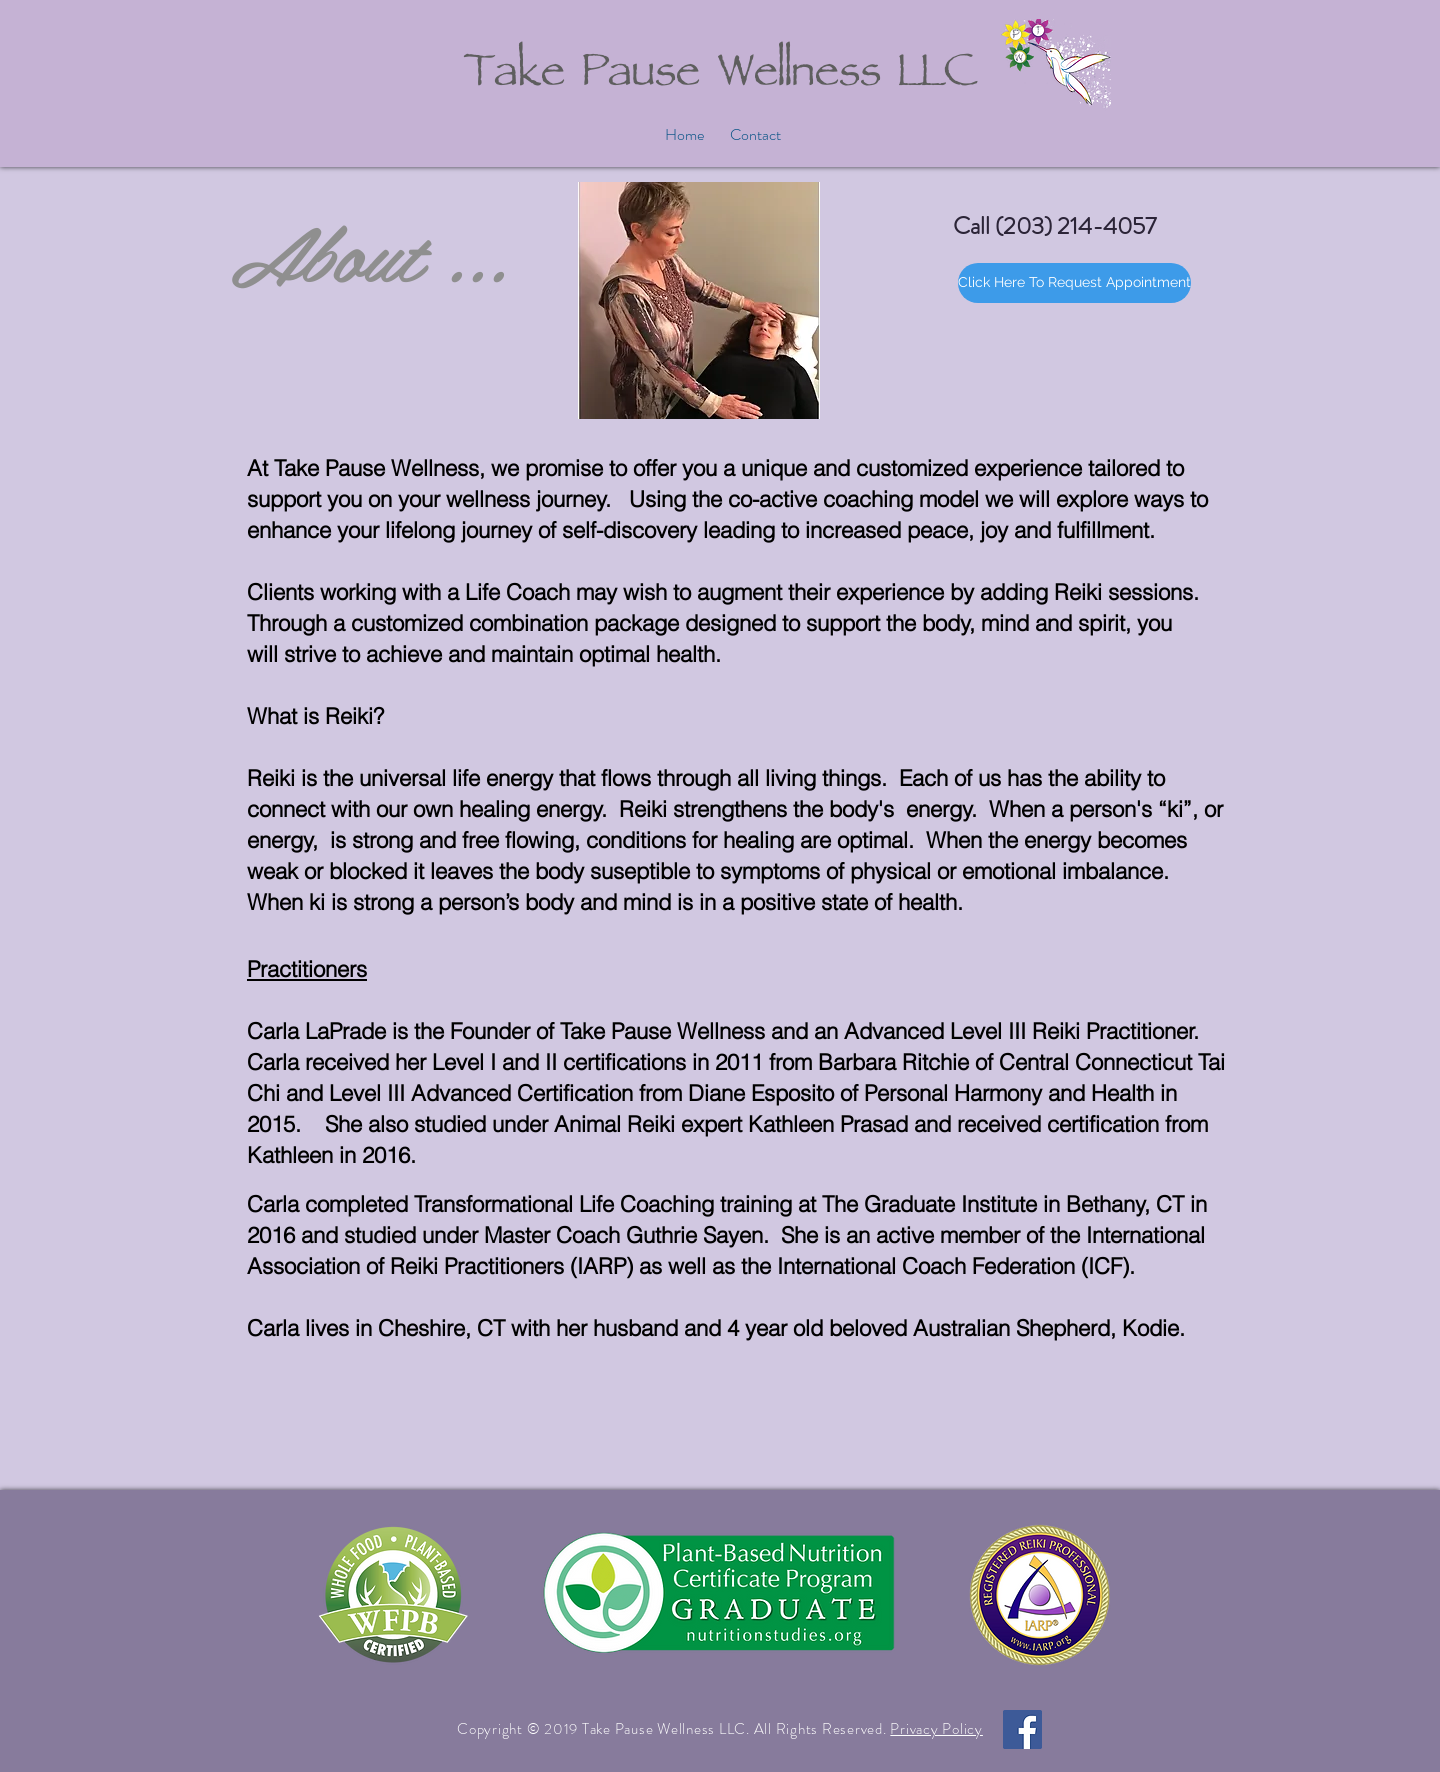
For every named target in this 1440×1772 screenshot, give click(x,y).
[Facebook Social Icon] (1022, 1729)
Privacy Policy (936, 1729)
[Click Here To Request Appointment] (1074, 283)
